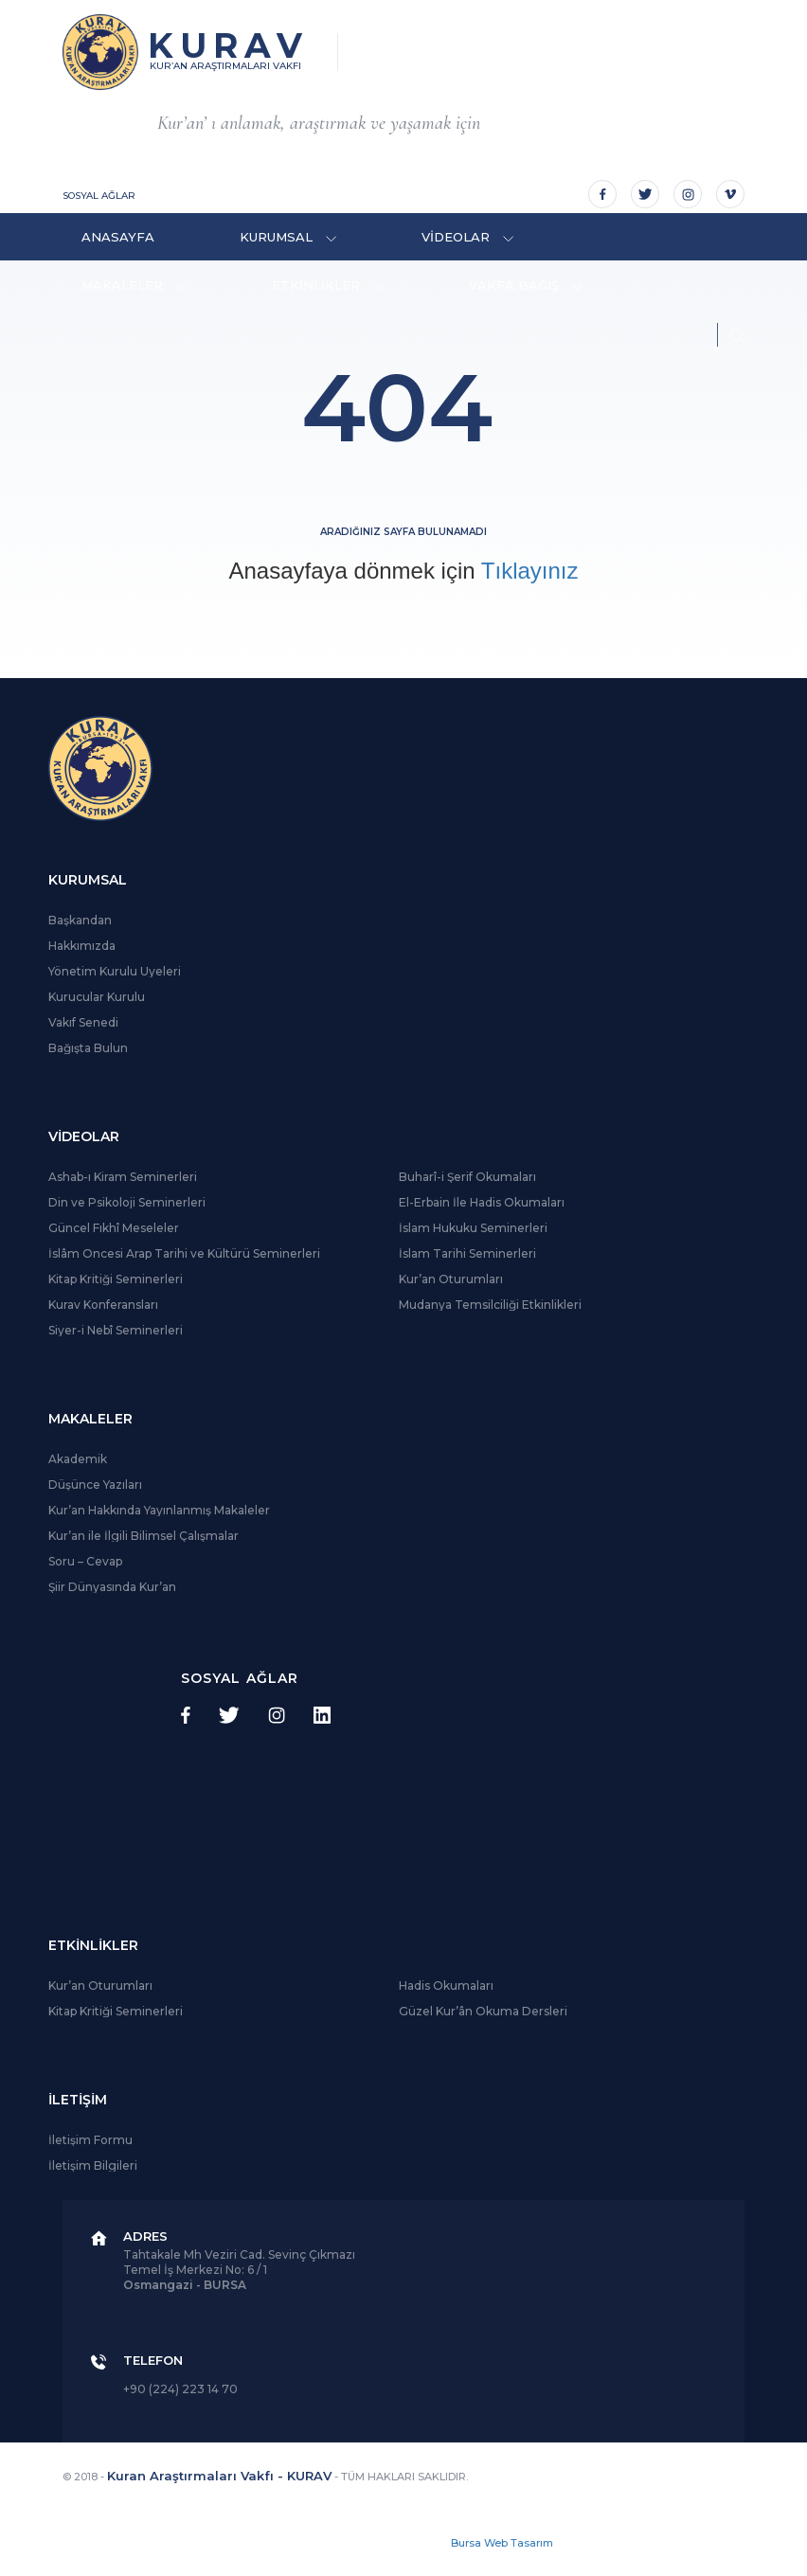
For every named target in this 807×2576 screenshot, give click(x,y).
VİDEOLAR (467, 236)
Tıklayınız (530, 570)
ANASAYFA (117, 236)
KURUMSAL (288, 236)
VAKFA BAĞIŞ (526, 285)
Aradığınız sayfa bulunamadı (403, 532)
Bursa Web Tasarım (502, 2542)
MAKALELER (134, 285)
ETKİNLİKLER (328, 285)
